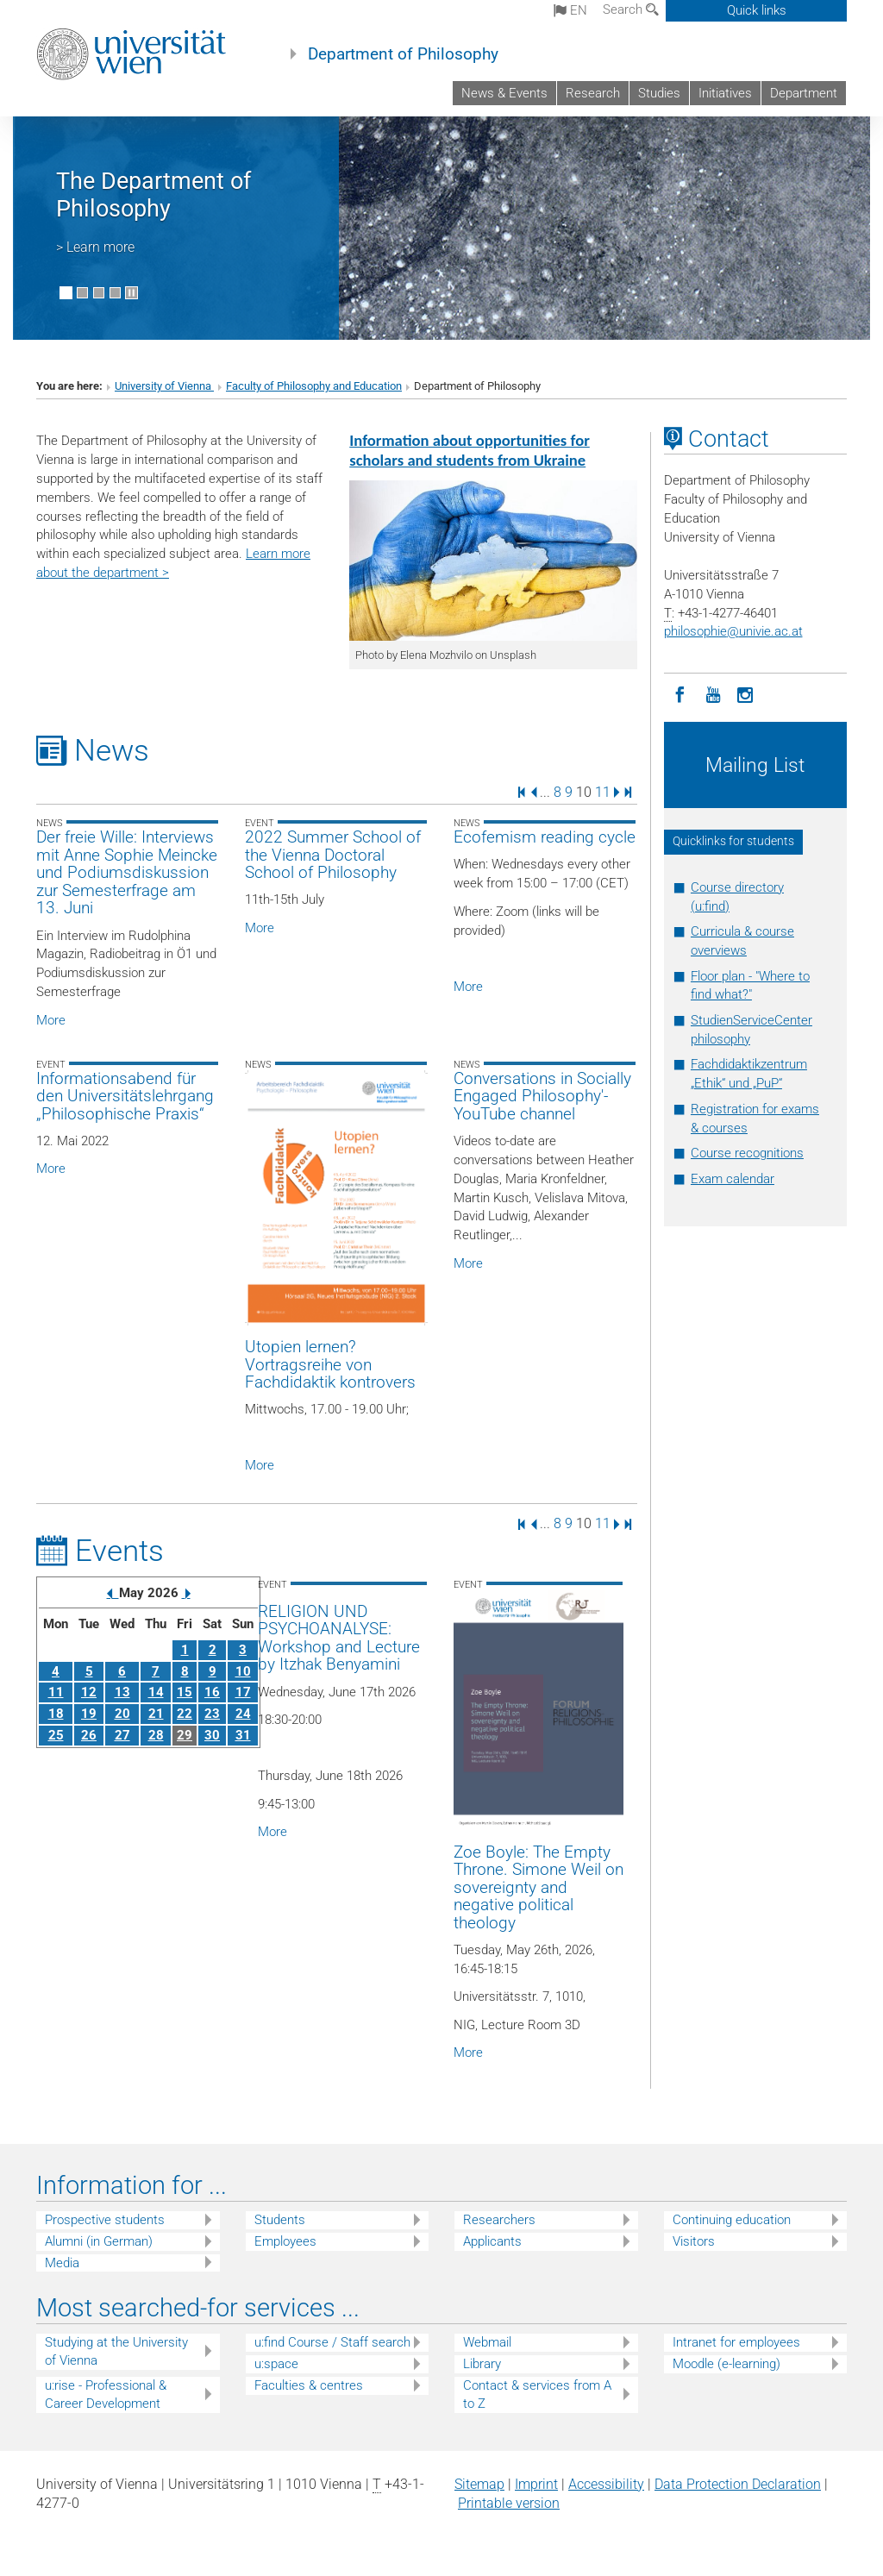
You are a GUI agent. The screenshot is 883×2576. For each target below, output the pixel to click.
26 (89, 1735)
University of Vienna (164, 385)
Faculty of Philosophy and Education (314, 385)
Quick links (756, 10)
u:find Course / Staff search (332, 2342)
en (570, 10)
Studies (659, 93)
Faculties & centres (308, 2385)
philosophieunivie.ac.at (733, 631)
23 (212, 1713)
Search (631, 9)
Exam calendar (732, 1179)
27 (122, 1735)
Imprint (536, 2484)
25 (56, 1735)
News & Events (504, 93)
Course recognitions (747, 1153)
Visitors (694, 2241)
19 (89, 1713)
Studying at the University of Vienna (116, 2351)
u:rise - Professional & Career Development (105, 2394)
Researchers (499, 2220)
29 (184, 1735)
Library (482, 2364)
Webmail (487, 2342)
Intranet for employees (736, 2342)
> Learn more (95, 247)
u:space (276, 2364)
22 (184, 1713)
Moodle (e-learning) (726, 2364)
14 (156, 1692)
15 (184, 1692)
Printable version (509, 2503)
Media (62, 2263)
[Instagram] (746, 693)
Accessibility (606, 2484)
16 (212, 1692)
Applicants (492, 2241)
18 (56, 1713)
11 (603, 791)
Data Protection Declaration (737, 2484)
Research (593, 93)
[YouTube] (713, 693)
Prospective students (105, 2220)
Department (803, 93)
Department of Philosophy (403, 54)
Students (279, 2220)
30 (212, 1735)
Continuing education (732, 2220)
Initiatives (725, 93)
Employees (285, 2241)
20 (122, 1713)
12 (89, 1692)
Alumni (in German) (99, 2241)
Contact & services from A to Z (537, 2394)
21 (156, 1713)
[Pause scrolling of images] (131, 292)
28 (156, 1735)
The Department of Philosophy (153, 195)
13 (122, 1692)
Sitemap (479, 2484)
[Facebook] (680, 693)
